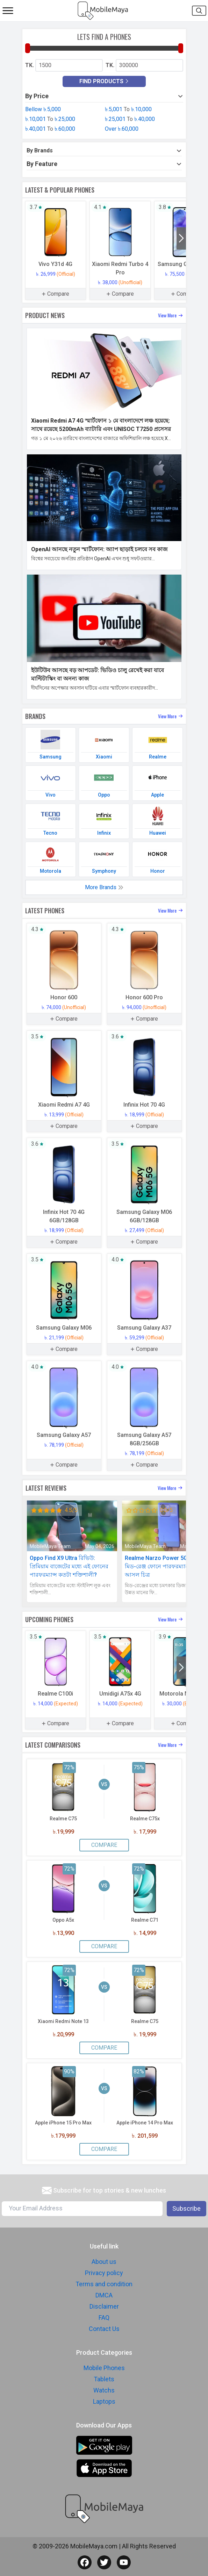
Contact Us (104, 2328)
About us (104, 2261)
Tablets (104, 2379)
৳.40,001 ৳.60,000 (50, 128)
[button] (181, 238)
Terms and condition (104, 2284)
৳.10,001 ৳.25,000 (50, 119)
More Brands (104, 887)
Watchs (104, 2390)
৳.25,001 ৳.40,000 (130, 119)
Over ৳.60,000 (121, 128)
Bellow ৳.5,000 (43, 109)
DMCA (104, 2295)
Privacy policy (104, 2272)
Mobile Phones (104, 2368)
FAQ (104, 2317)
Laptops (104, 2401)
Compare (104, 1845)
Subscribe (186, 2208)
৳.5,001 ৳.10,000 (128, 109)
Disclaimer (104, 2306)
